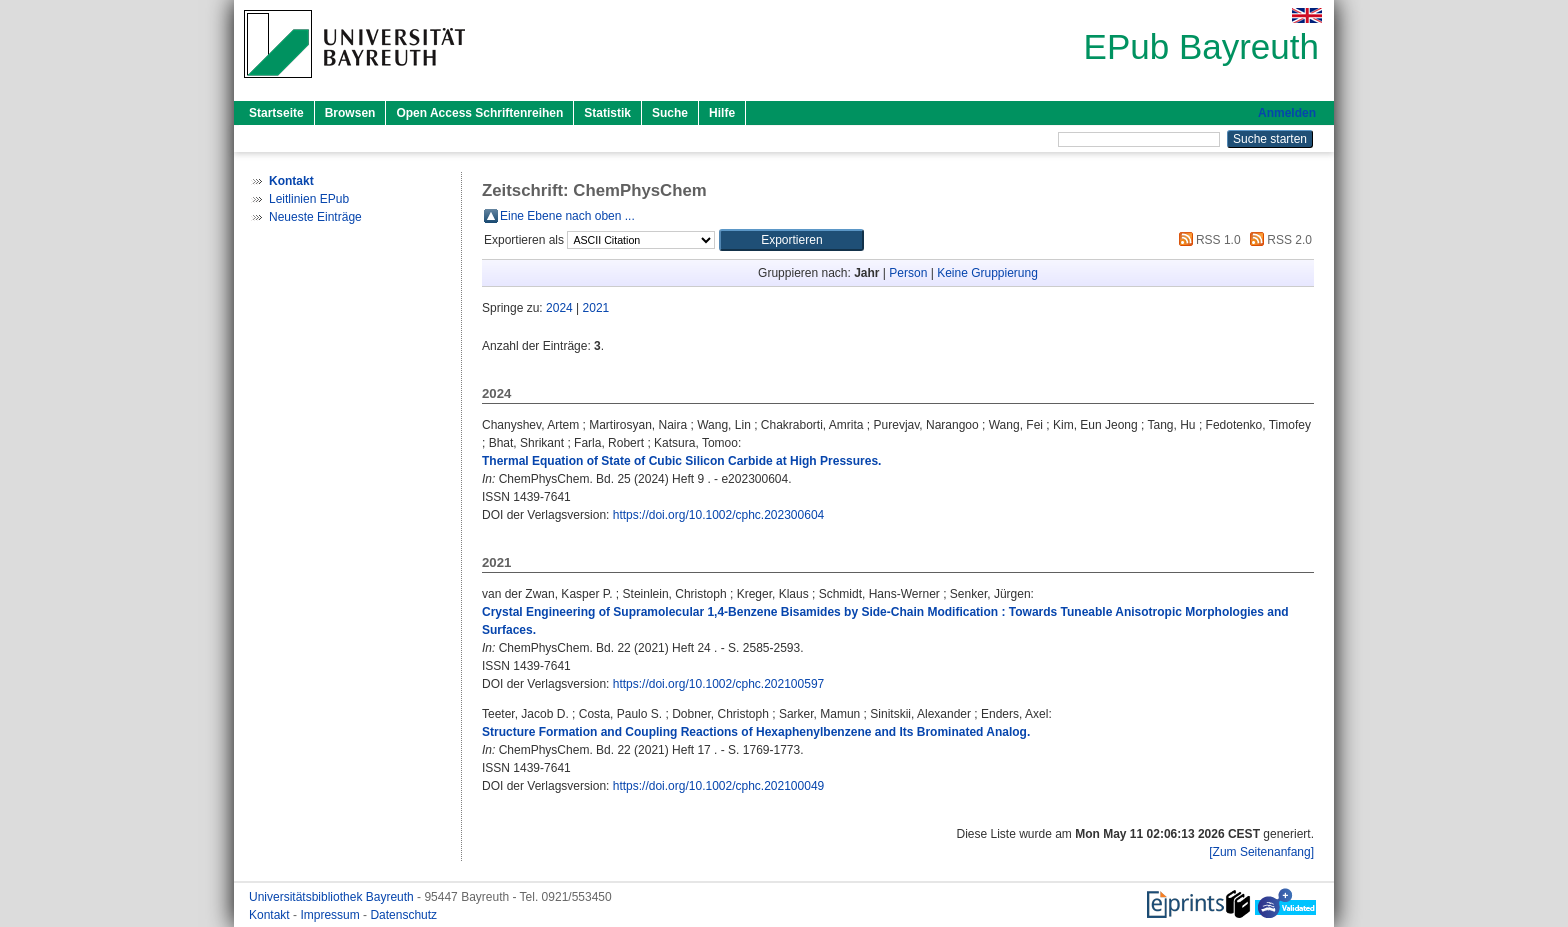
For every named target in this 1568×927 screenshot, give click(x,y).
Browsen (350, 113)
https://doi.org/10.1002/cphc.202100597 (719, 684)
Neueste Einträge (315, 217)
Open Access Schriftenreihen (479, 113)
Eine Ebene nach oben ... (567, 216)
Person (908, 273)
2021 (596, 308)
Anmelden (1287, 113)
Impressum (331, 915)
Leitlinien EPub (309, 199)
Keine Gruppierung (987, 273)
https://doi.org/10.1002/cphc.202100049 (719, 786)
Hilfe (722, 113)
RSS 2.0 (1278, 240)
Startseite (276, 113)
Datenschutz (403, 915)
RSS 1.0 (1207, 240)
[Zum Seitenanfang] (1261, 852)
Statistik (607, 113)
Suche (670, 113)
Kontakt (271, 915)
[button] (791, 240)
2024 (559, 308)
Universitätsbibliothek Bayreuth (333, 897)
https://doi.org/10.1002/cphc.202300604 (719, 515)
